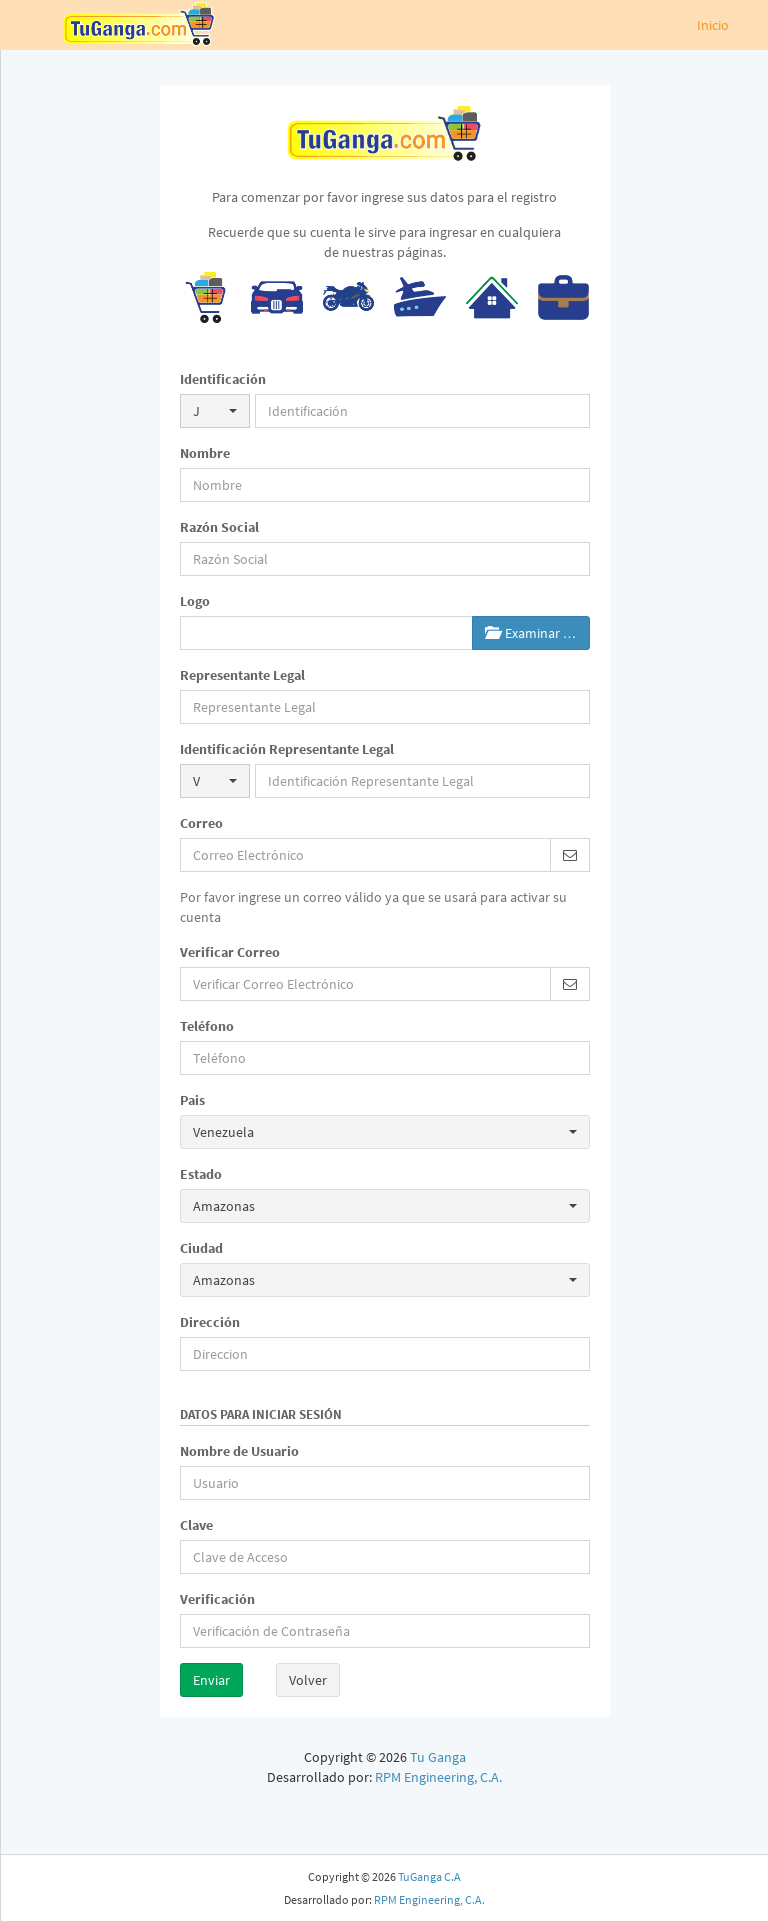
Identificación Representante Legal (287, 749)
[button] (215, 411)
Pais (192, 1100)
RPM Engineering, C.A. (438, 1777)
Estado (201, 1174)
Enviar (211, 1680)
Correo (201, 823)
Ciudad (201, 1248)
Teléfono (207, 1026)
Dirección (210, 1322)
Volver (308, 1680)
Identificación (223, 379)
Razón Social (219, 527)
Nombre (205, 453)
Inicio (713, 25)
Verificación (217, 1599)
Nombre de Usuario (239, 1451)
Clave (196, 1525)
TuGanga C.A (429, 1876)
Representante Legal (242, 675)
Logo (195, 601)
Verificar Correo (230, 952)
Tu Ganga (438, 1757)
